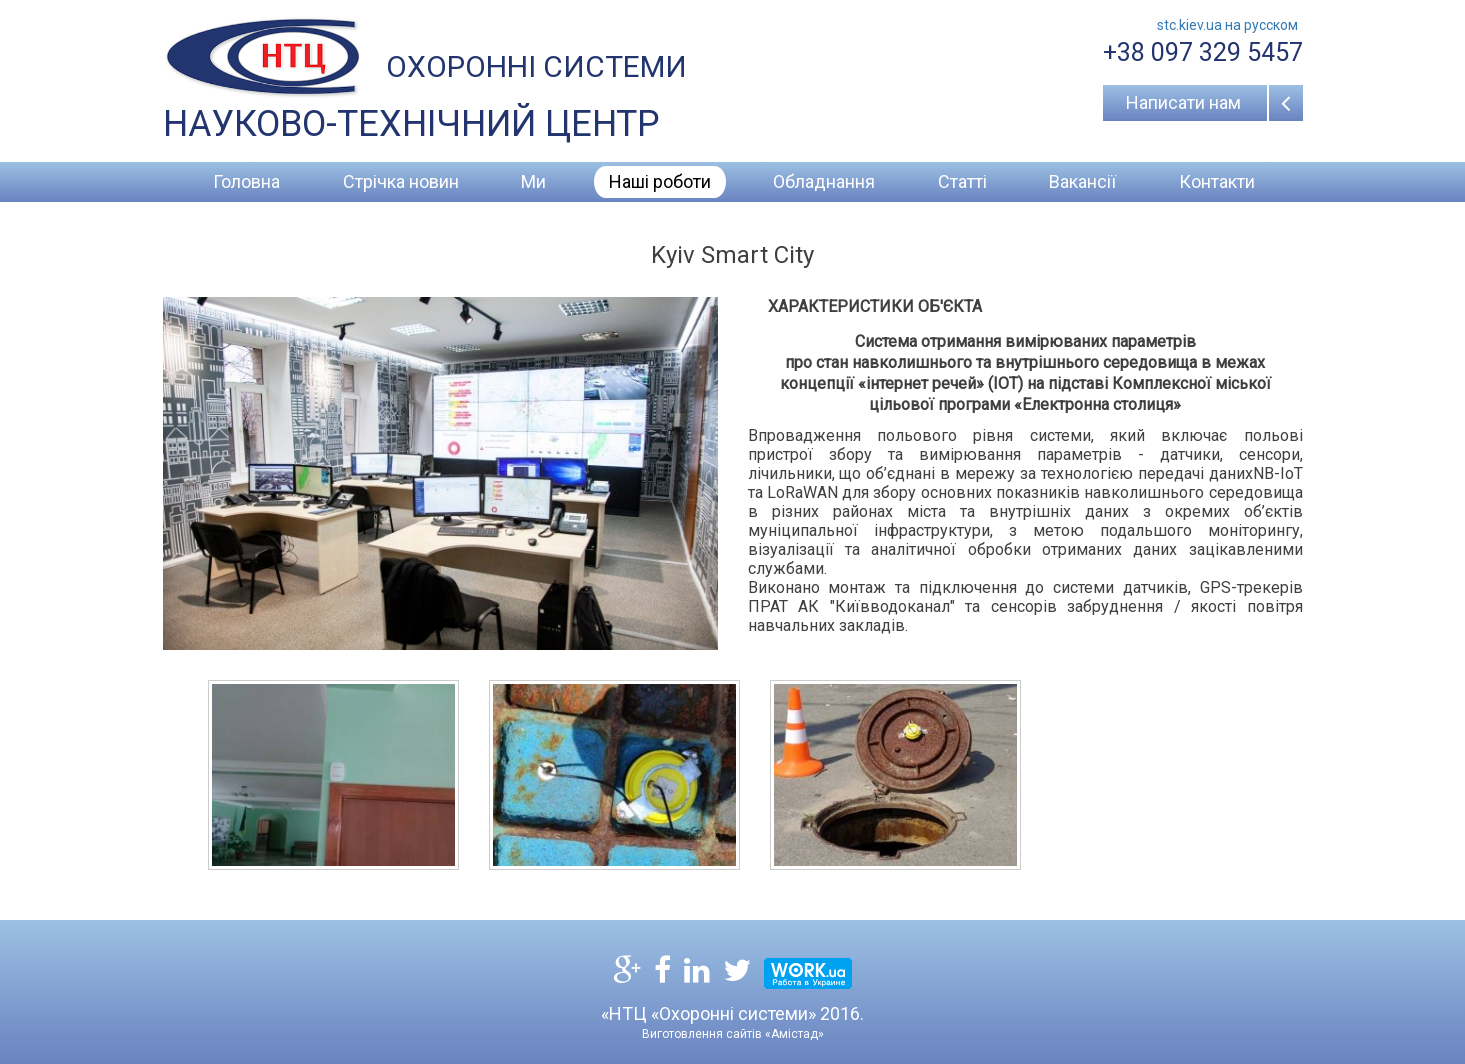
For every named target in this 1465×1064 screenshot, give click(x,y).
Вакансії (1082, 181)
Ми (533, 181)
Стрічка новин (401, 181)
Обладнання (824, 181)
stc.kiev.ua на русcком (1227, 25)
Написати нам (1183, 102)
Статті (962, 181)
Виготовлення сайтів (702, 1034)
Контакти (1217, 181)
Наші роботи (660, 181)
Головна (246, 181)
